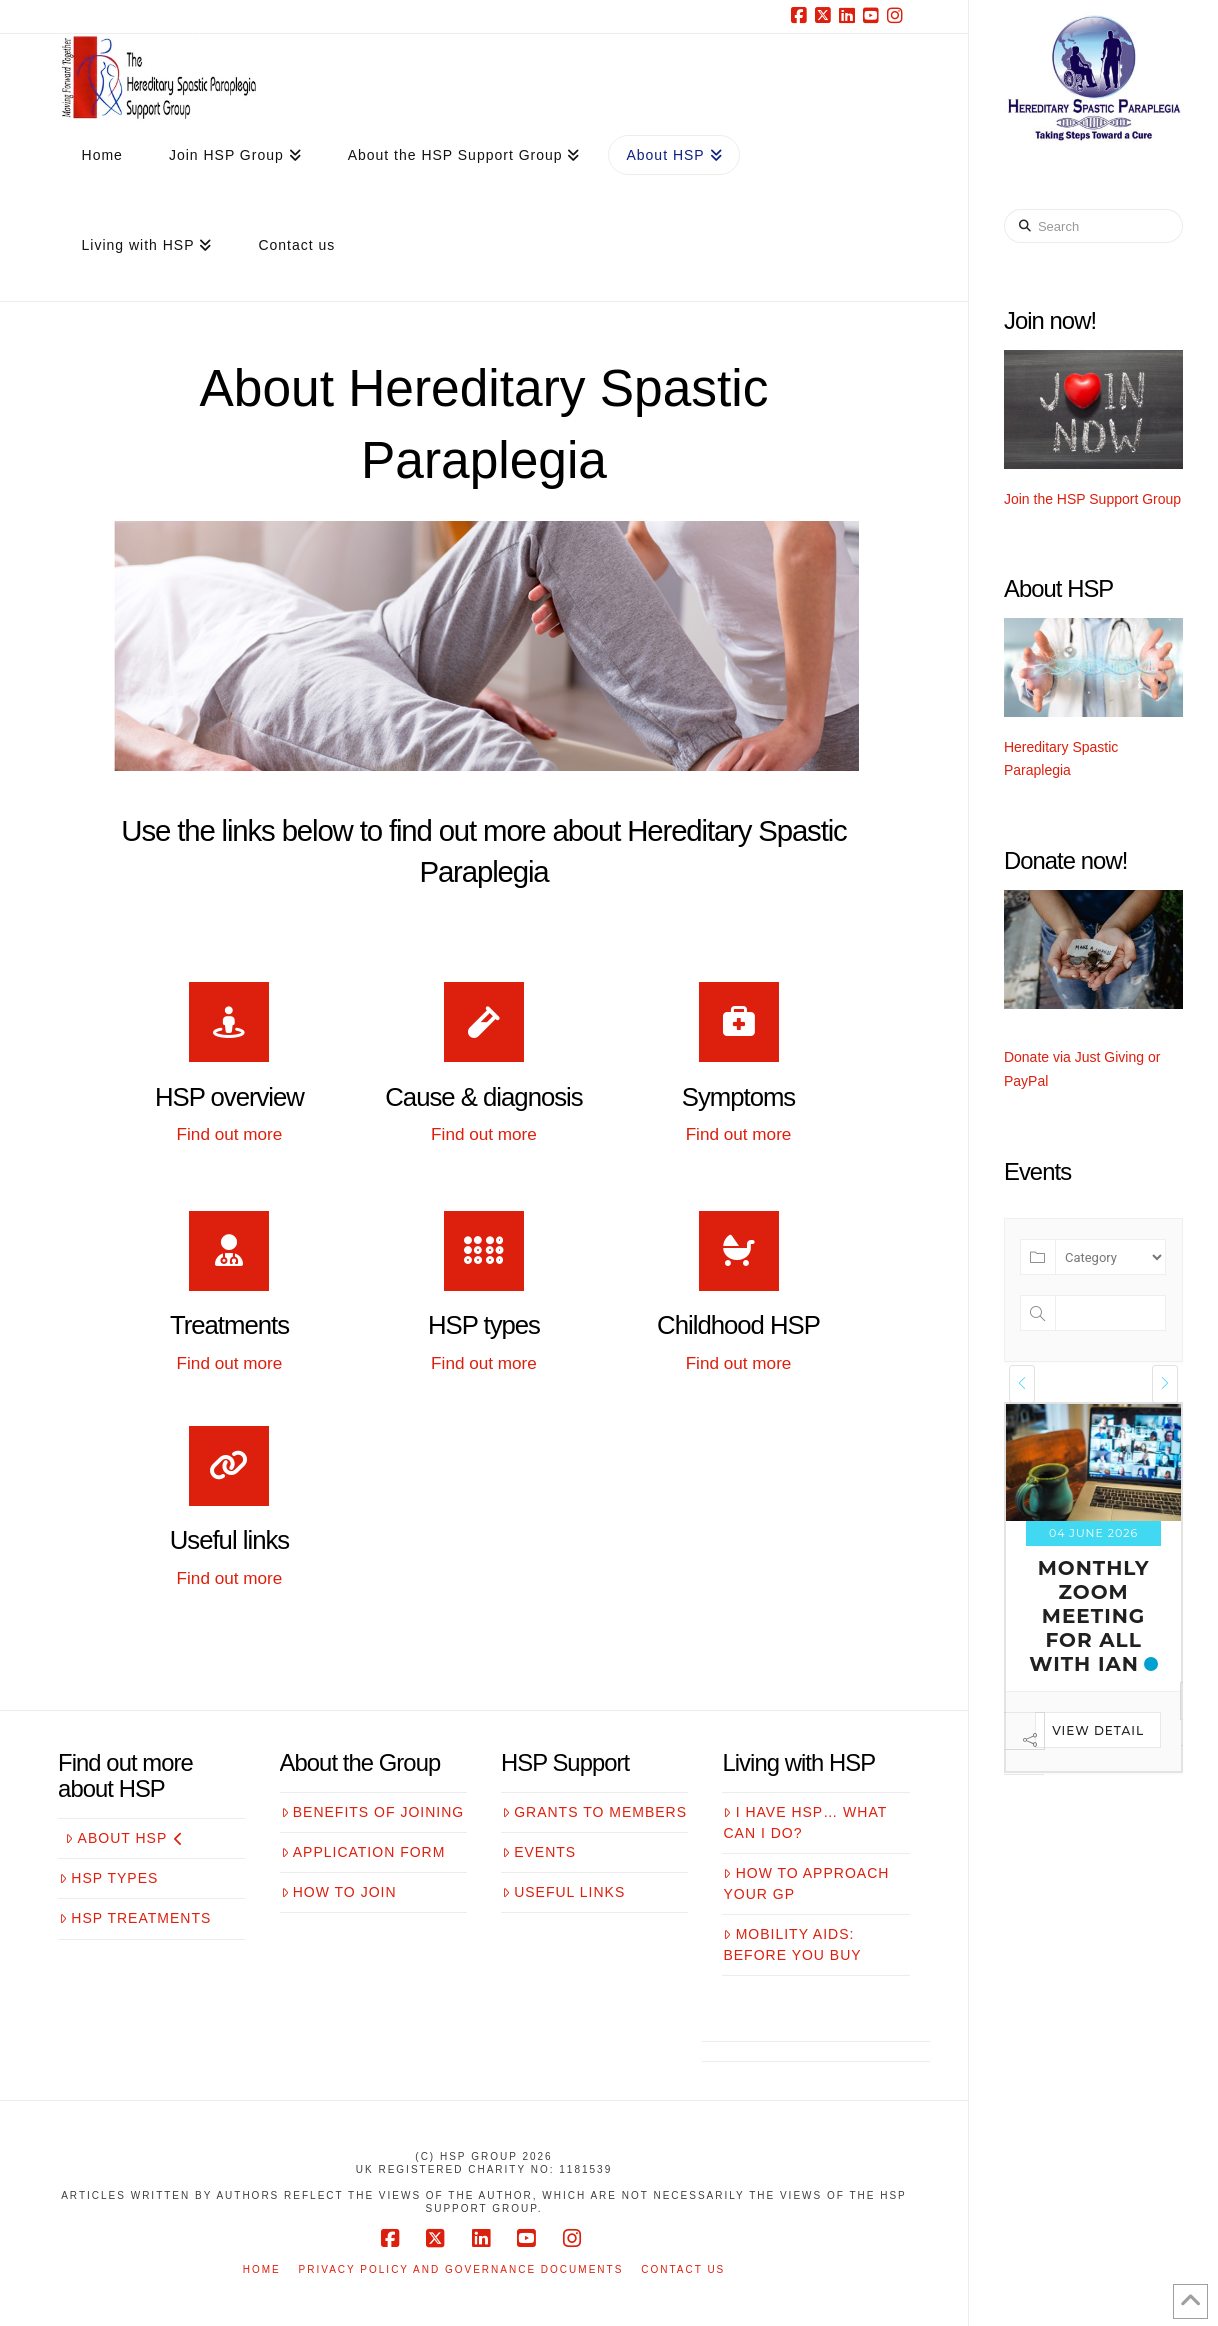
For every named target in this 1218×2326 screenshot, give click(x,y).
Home (262, 2269)
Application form (363, 1852)
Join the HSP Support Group (1092, 499)
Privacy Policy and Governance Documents (461, 2269)
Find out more (230, 1134)
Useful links (563, 1892)
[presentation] (1022, 1384)
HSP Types (108, 1878)
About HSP (124, 1838)
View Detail (1045, 1754)
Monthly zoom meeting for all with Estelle (1040, 1628)
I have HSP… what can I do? (805, 1822)
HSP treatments (135, 1918)
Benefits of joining (373, 1812)
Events (539, 1852)
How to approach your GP (806, 1883)
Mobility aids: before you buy (792, 1944)
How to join (339, 1892)
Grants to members (594, 1812)
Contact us (683, 2269)
